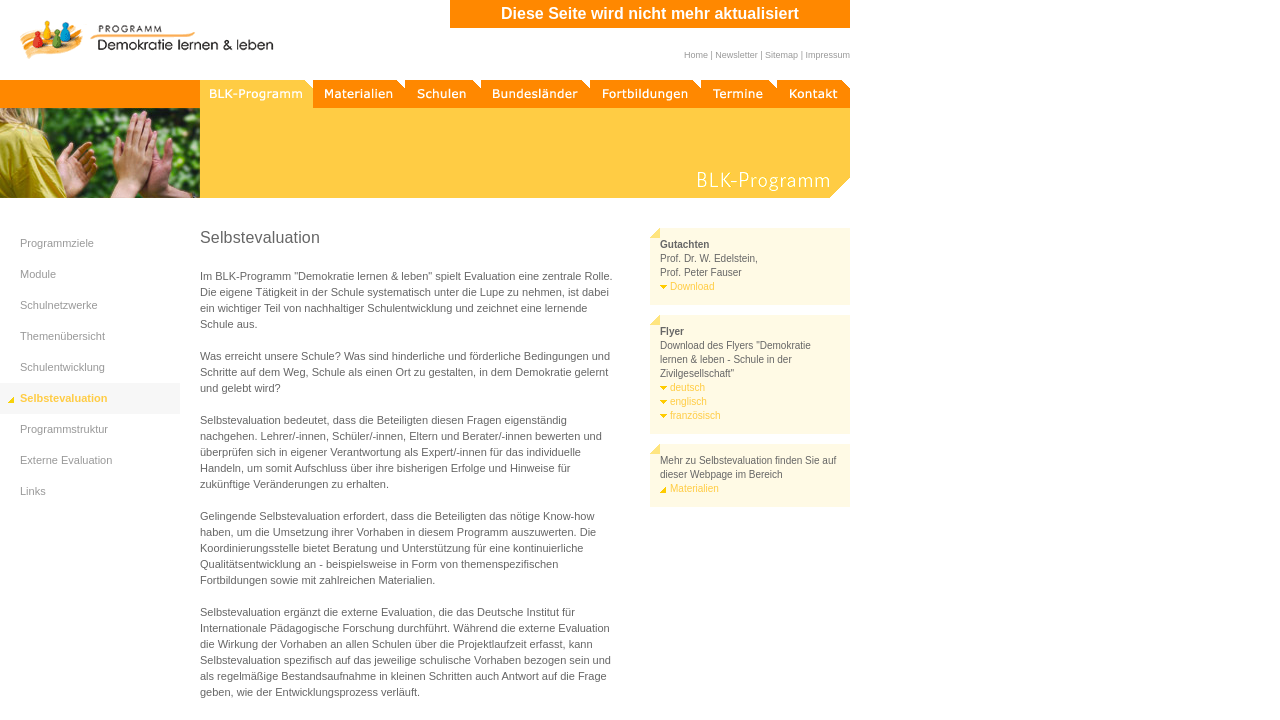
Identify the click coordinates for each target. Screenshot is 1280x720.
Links (33, 491)
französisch (695, 415)
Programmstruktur (64, 429)
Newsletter (736, 55)
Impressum (827, 55)
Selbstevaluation (63, 398)
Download (692, 286)
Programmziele (57, 243)
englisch (688, 401)
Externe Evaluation (66, 460)
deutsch (687, 387)
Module (38, 274)
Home (696, 55)
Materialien (694, 488)
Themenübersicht (62, 336)
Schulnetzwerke (59, 305)
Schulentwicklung (62, 367)
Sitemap (781, 55)
